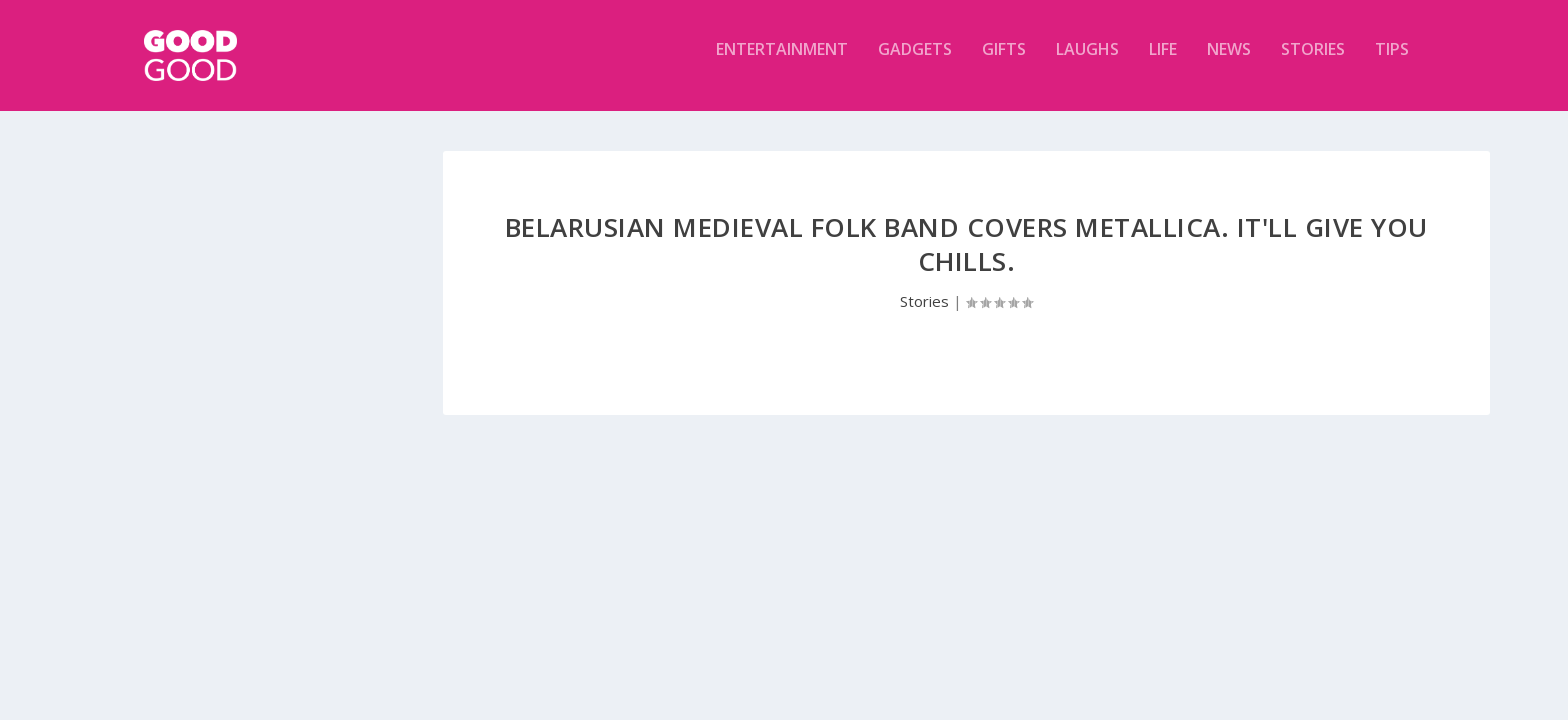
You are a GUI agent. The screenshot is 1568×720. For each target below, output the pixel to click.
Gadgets (915, 63)
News (1229, 63)
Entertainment (782, 63)
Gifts (1004, 63)
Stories (1313, 63)
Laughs (1087, 63)
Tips (1392, 63)
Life (1163, 63)
